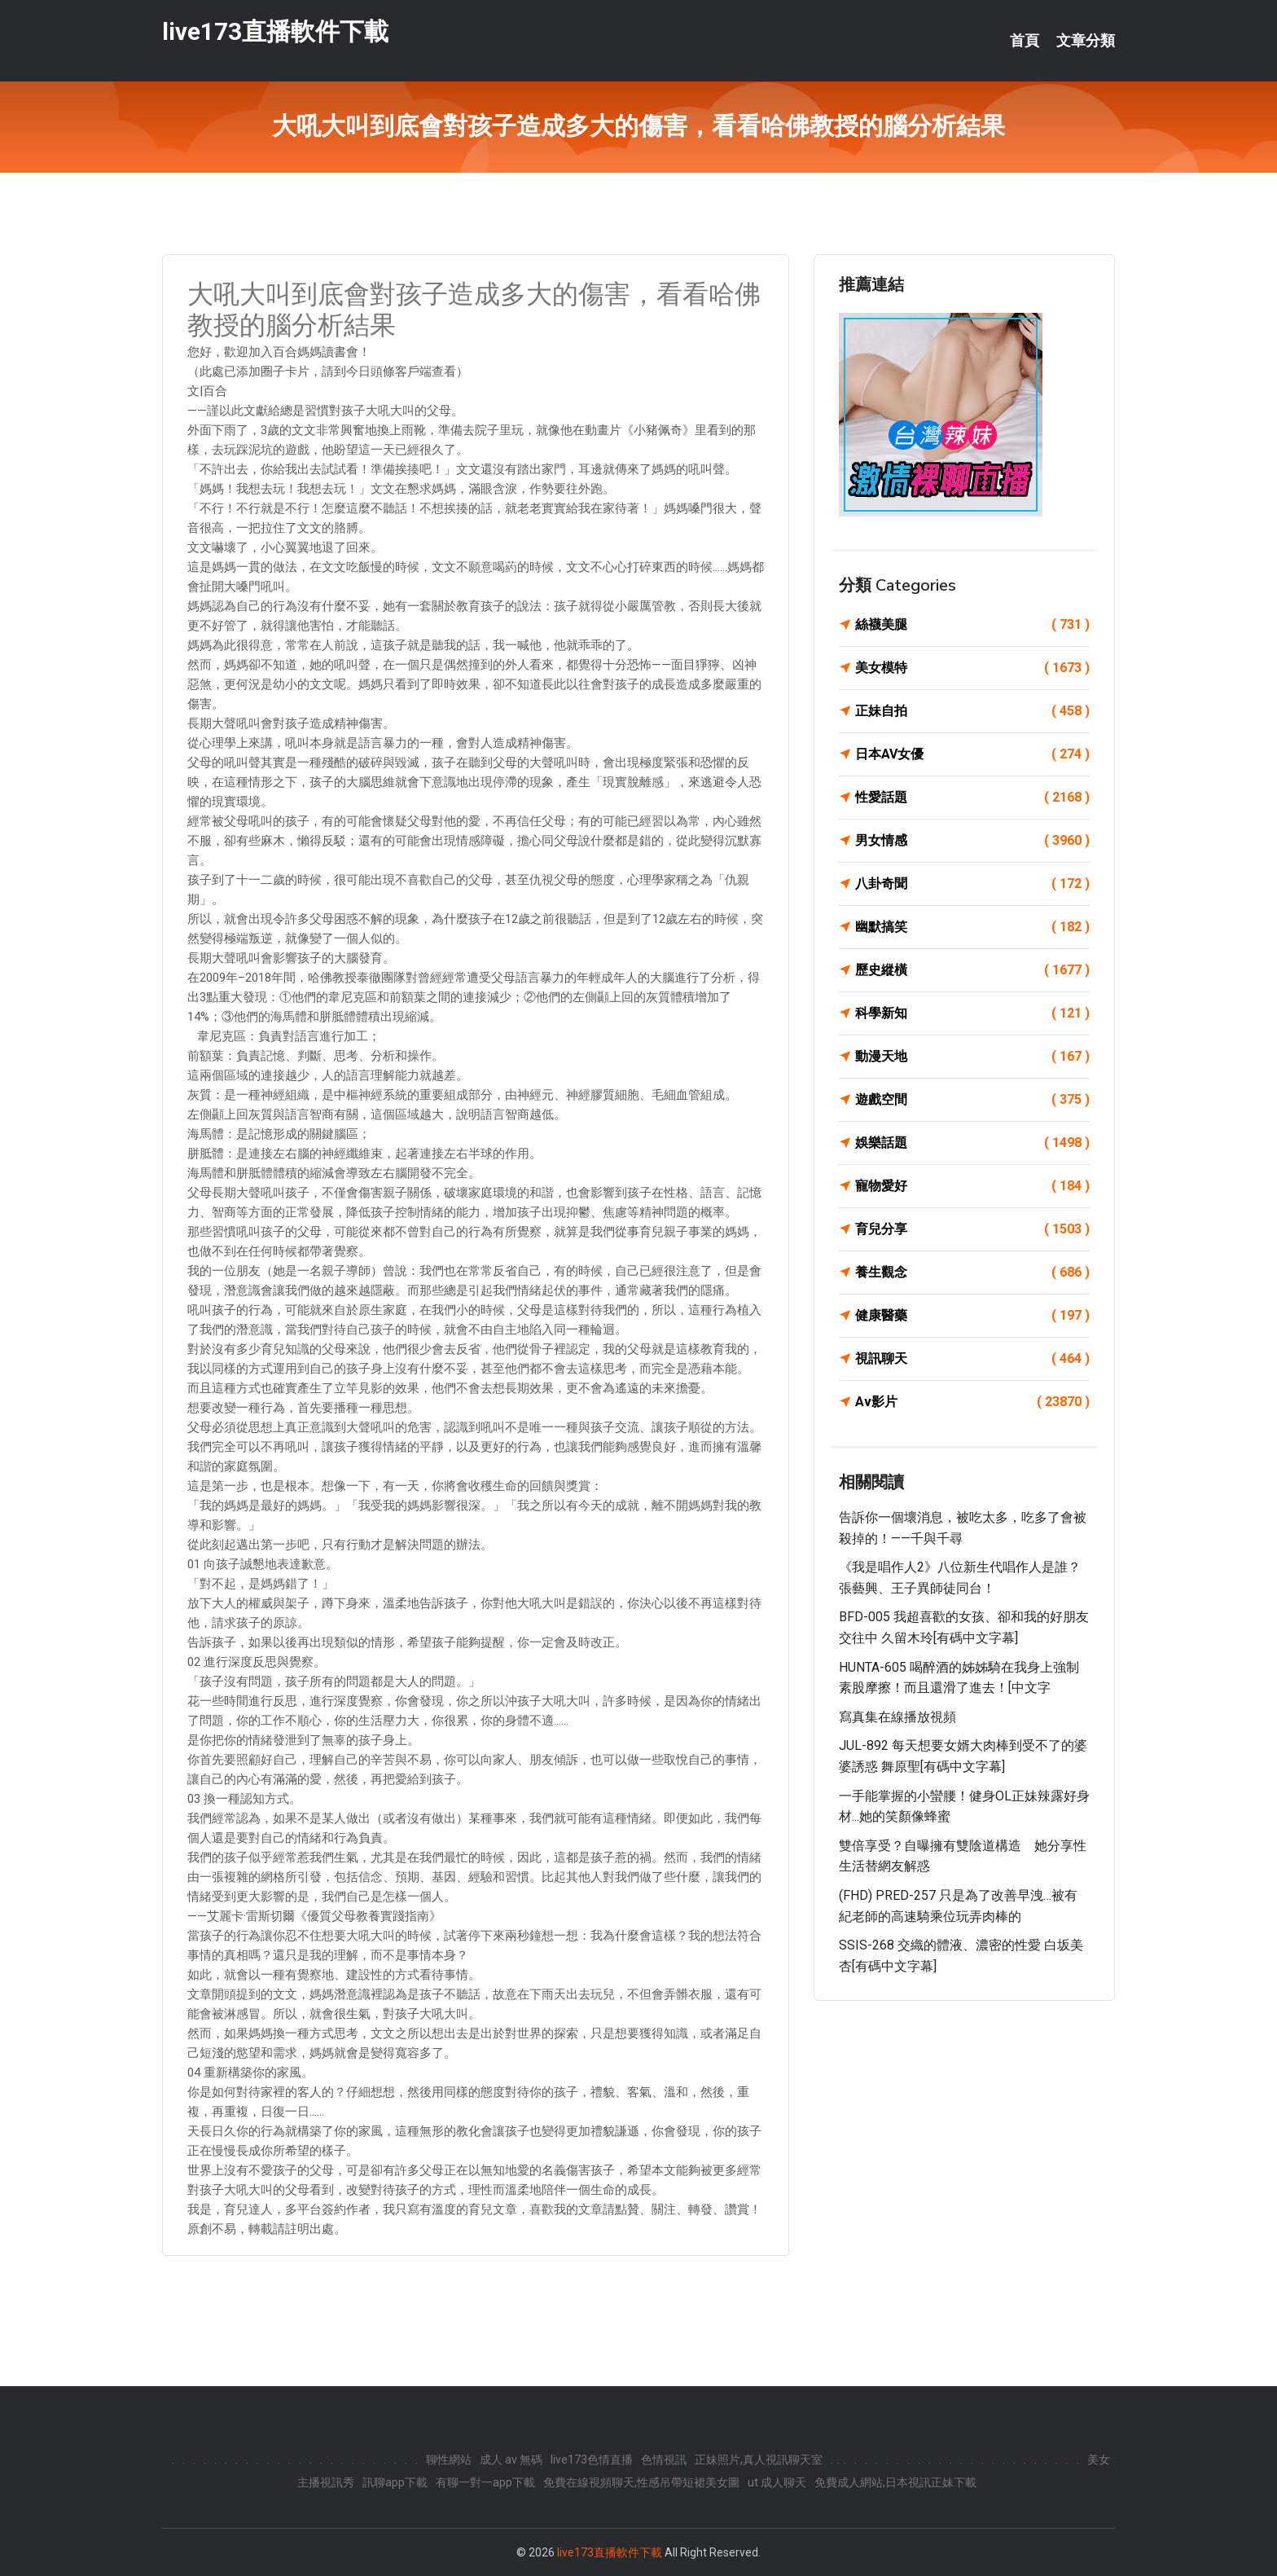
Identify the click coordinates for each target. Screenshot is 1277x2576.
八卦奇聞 (972, 884)
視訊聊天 (972, 1358)
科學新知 (972, 1013)
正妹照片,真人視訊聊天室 (759, 2459)
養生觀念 (972, 1272)
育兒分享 (972, 1229)
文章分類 (1085, 41)
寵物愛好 (972, 1186)
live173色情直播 (592, 2459)
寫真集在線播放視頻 (897, 1717)
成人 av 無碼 (511, 2459)
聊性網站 (449, 2459)
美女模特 (972, 668)
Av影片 (972, 1402)
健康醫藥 (972, 1315)
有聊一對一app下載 (485, 2482)
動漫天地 (972, 1056)
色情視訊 (664, 2459)
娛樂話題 (972, 1143)
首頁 (1024, 41)
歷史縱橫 (972, 970)
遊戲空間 (972, 1099)
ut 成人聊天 (777, 2482)
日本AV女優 (972, 754)
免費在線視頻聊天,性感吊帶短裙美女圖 (641, 2482)
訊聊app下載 (395, 2482)
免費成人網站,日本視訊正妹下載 (895, 2482)
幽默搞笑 (972, 927)
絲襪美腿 (972, 624)
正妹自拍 (972, 711)
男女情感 (972, 840)
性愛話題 (972, 797)
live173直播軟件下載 (275, 31)
